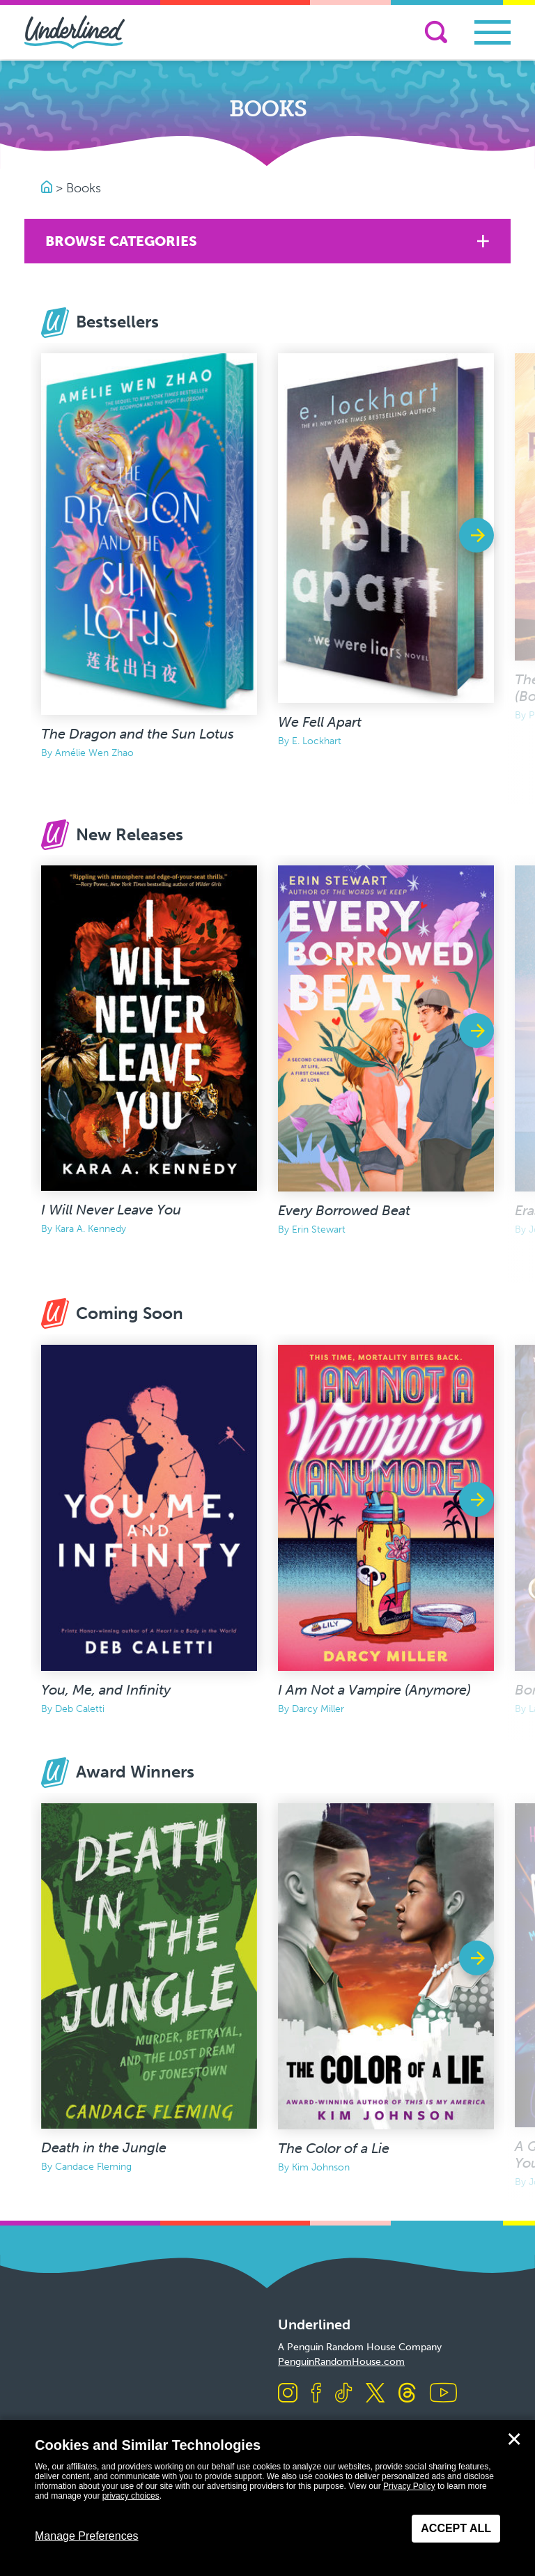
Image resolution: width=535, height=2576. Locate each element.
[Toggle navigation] (492, 32)
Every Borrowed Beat (344, 1210)
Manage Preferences (87, 2536)
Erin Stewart (319, 1229)
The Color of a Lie (333, 2148)
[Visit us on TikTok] (343, 2394)
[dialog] (267, 2498)
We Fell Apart (320, 722)
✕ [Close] (514, 2439)
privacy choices (131, 2496)
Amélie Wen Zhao (94, 753)
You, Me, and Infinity (106, 1689)
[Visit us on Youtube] (443, 2394)
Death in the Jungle (103, 2147)
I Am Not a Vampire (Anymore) (374, 1689)
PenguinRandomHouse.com (341, 2362)
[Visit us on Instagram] (287, 2394)
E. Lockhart (316, 741)
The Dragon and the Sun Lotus (137, 733)
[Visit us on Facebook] (316, 2394)
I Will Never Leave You (111, 1209)
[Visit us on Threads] (407, 2394)
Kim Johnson (321, 2167)
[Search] (436, 32)
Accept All (456, 2528)
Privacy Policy (409, 2486)
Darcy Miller (318, 1709)
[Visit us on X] (375, 2394)
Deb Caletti (79, 1709)
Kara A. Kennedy (90, 1229)
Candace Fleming (93, 2167)
